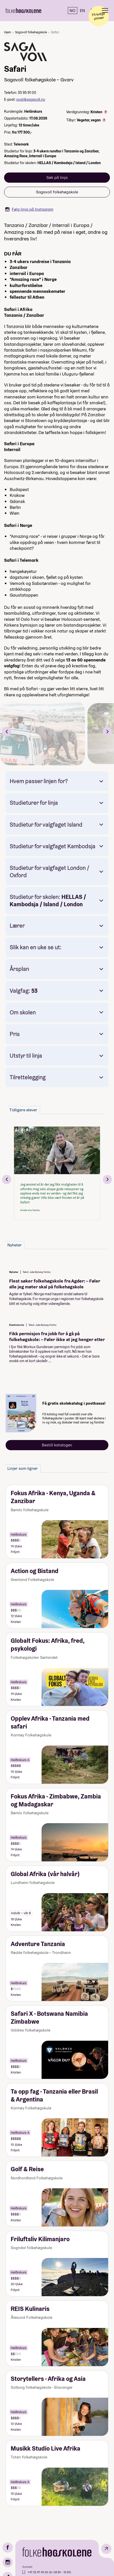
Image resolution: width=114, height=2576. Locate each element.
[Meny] (105, 10)
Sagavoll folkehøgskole (31, 32)
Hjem (7, 32)
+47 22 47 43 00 (38, 2572)
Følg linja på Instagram (29, 209)
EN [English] (82, 10)
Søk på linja (57, 177)
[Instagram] (8, 2562)
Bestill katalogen (57, 1445)
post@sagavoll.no (30, 99)
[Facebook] (8, 2547)
